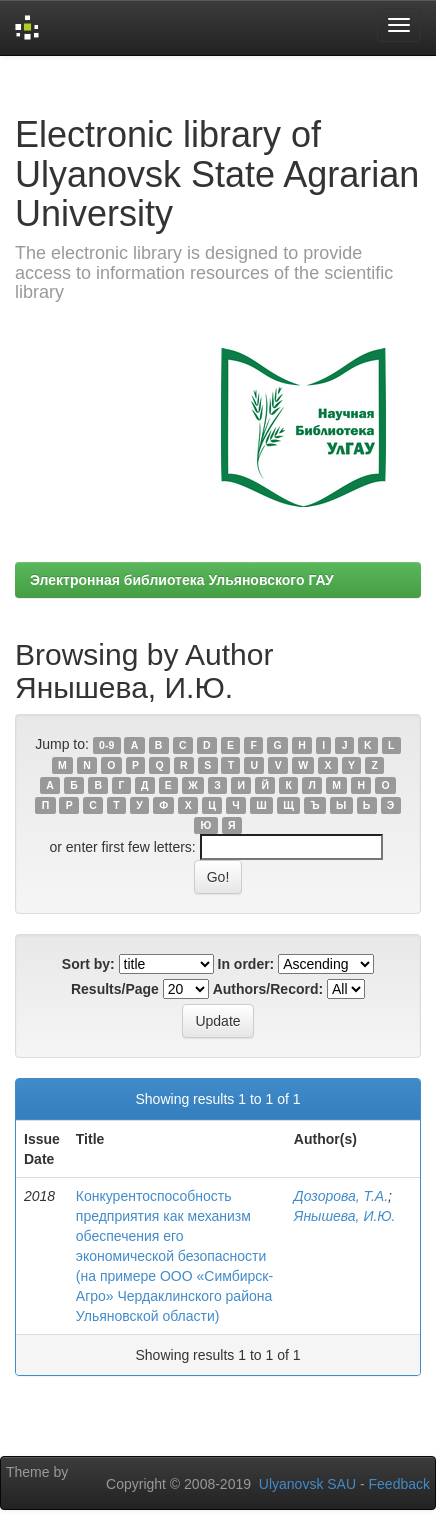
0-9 (106, 745)
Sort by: (88, 964)
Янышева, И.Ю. (345, 1216)
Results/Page (115, 989)
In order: (246, 964)
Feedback (399, 1484)
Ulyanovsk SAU (307, 1484)
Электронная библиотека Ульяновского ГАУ (182, 580)
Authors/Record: (268, 989)
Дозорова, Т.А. (341, 1196)
